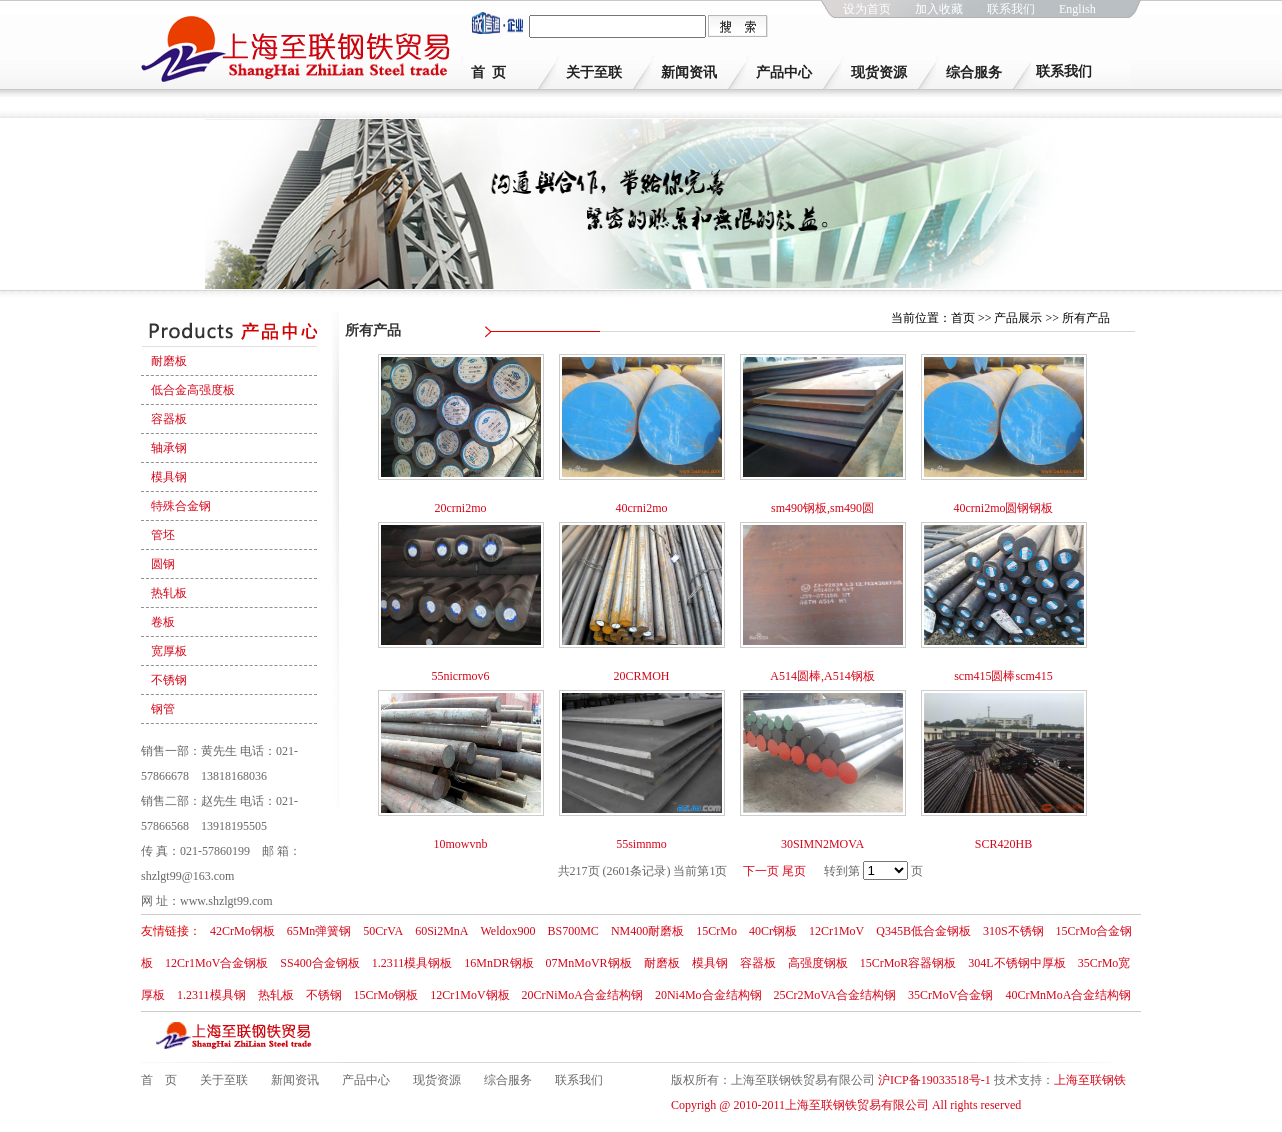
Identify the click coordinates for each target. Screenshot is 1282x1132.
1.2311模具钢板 (412, 963)
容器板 (169, 419)
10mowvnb (461, 844)
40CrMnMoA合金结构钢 (1068, 995)
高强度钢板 (818, 963)
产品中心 (784, 72)
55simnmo (641, 844)
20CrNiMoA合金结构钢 (582, 995)
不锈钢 (169, 680)
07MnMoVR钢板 (589, 963)
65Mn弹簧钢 (319, 931)
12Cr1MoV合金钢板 (216, 963)
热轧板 (169, 593)
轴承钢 (169, 448)
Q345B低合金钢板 (923, 931)
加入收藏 (939, 9)
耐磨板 (169, 361)
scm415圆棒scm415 (1003, 676)
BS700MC (573, 931)
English (1077, 9)
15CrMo (716, 931)
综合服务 (974, 72)
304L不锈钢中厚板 (1016, 963)
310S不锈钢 (1013, 931)
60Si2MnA (441, 931)
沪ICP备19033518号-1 (934, 1080)
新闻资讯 (689, 72)
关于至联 (594, 72)
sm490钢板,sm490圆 (822, 508)
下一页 (761, 871)
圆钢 (163, 564)
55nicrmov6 (461, 676)
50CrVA (383, 931)
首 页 (488, 72)
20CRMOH (641, 676)
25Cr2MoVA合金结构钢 (835, 995)
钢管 (163, 709)
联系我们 (1011, 9)
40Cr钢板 (773, 931)
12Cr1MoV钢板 (469, 995)
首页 (963, 318)
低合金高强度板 (193, 390)
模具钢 (169, 477)
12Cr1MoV (836, 931)
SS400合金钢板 (319, 963)
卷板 (163, 622)
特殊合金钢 (181, 506)
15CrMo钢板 (386, 995)
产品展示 (1018, 318)
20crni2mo (461, 508)
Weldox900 (507, 931)
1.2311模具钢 (211, 995)
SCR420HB (1003, 844)
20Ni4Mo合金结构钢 (708, 995)
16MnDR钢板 (498, 963)
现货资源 (879, 72)
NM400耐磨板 (647, 931)
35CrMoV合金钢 (950, 995)
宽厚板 (169, 651)
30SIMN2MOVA (822, 844)
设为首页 (867, 9)
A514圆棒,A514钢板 (822, 676)
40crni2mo (642, 508)
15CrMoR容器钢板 (908, 963)
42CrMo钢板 (242, 931)
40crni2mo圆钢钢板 (1004, 508)
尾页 (794, 871)
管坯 (163, 535)
